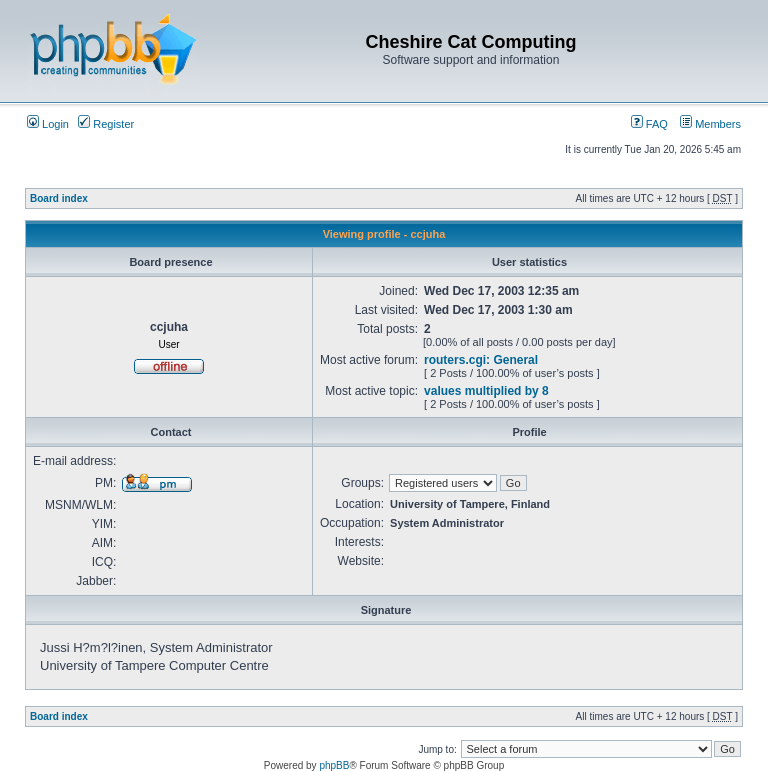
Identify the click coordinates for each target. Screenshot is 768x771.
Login (48, 124)
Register (106, 124)
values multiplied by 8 (486, 391)
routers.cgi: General (481, 360)
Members (710, 124)
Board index (59, 198)
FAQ (649, 124)
